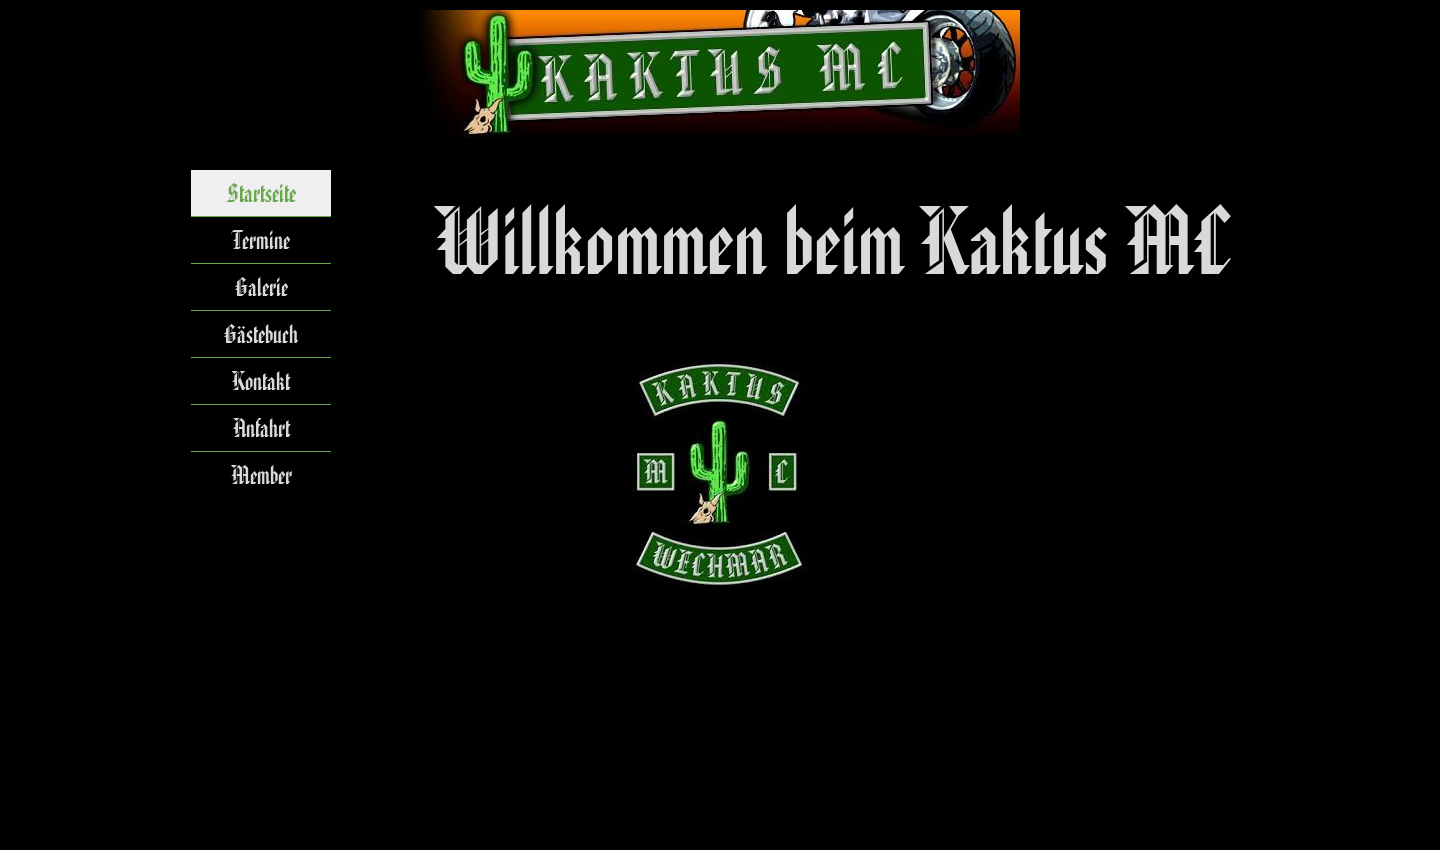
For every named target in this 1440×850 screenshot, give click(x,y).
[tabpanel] (835, 242)
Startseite (261, 193)
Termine (261, 240)
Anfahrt (261, 428)
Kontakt (261, 381)
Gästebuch (261, 334)
